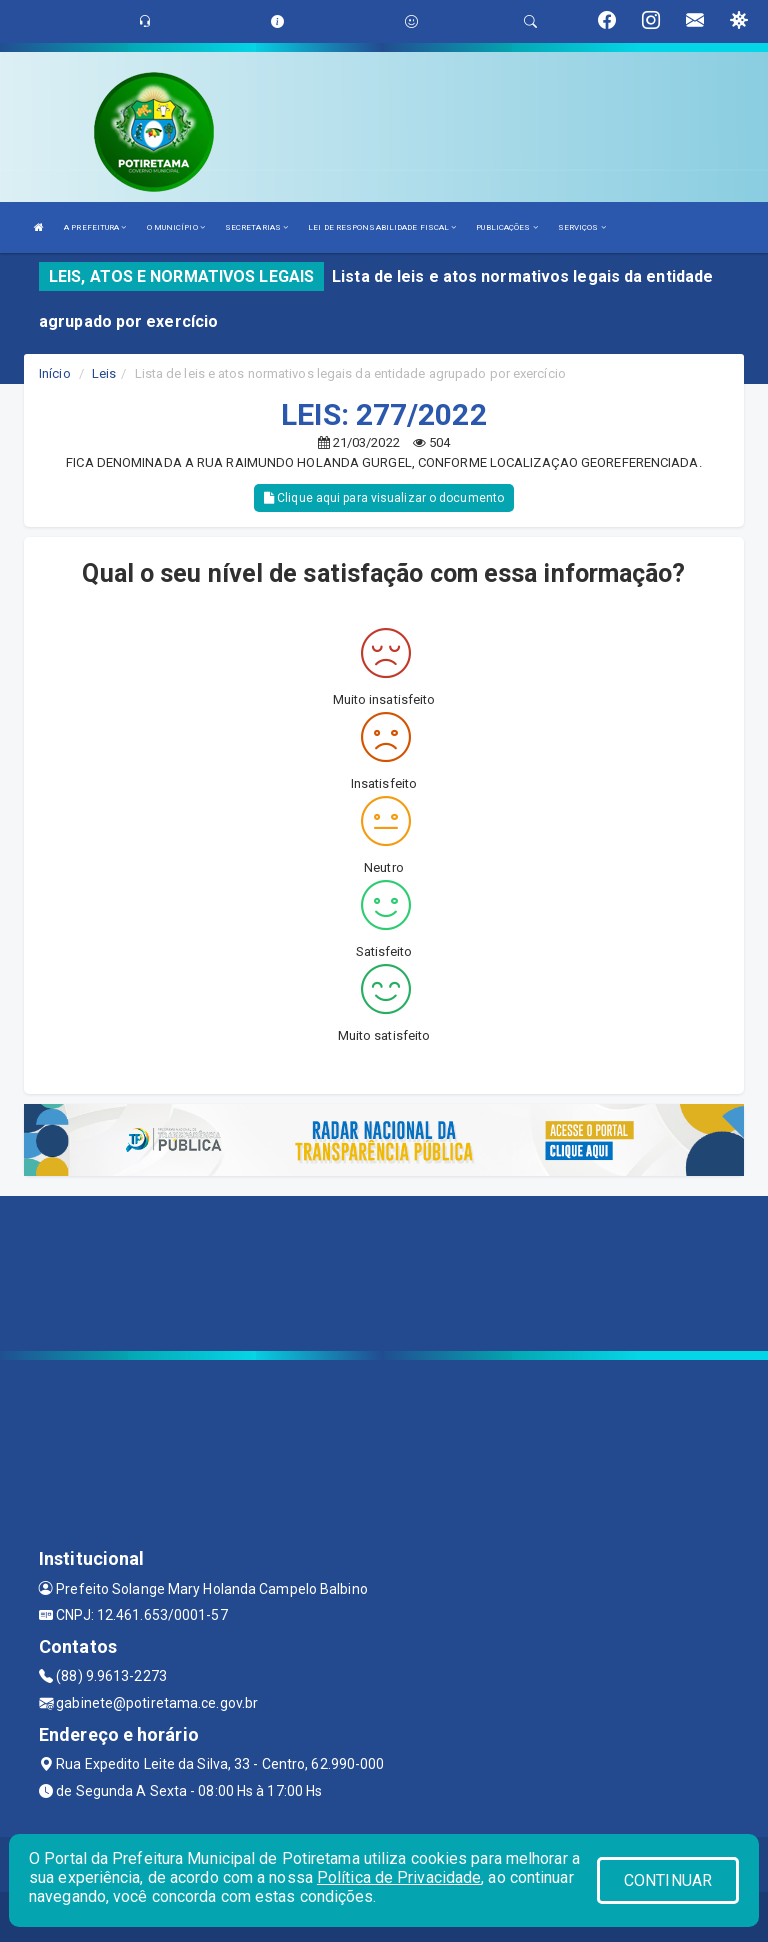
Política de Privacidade (399, 1877)
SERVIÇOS (582, 227)
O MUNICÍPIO (176, 227)
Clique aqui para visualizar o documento (384, 498)
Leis (104, 373)
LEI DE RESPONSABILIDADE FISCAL (382, 227)
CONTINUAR (668, 1880)
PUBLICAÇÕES (506, 227)
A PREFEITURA (95, 227)
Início (55, 373)
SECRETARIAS (256, 227)
